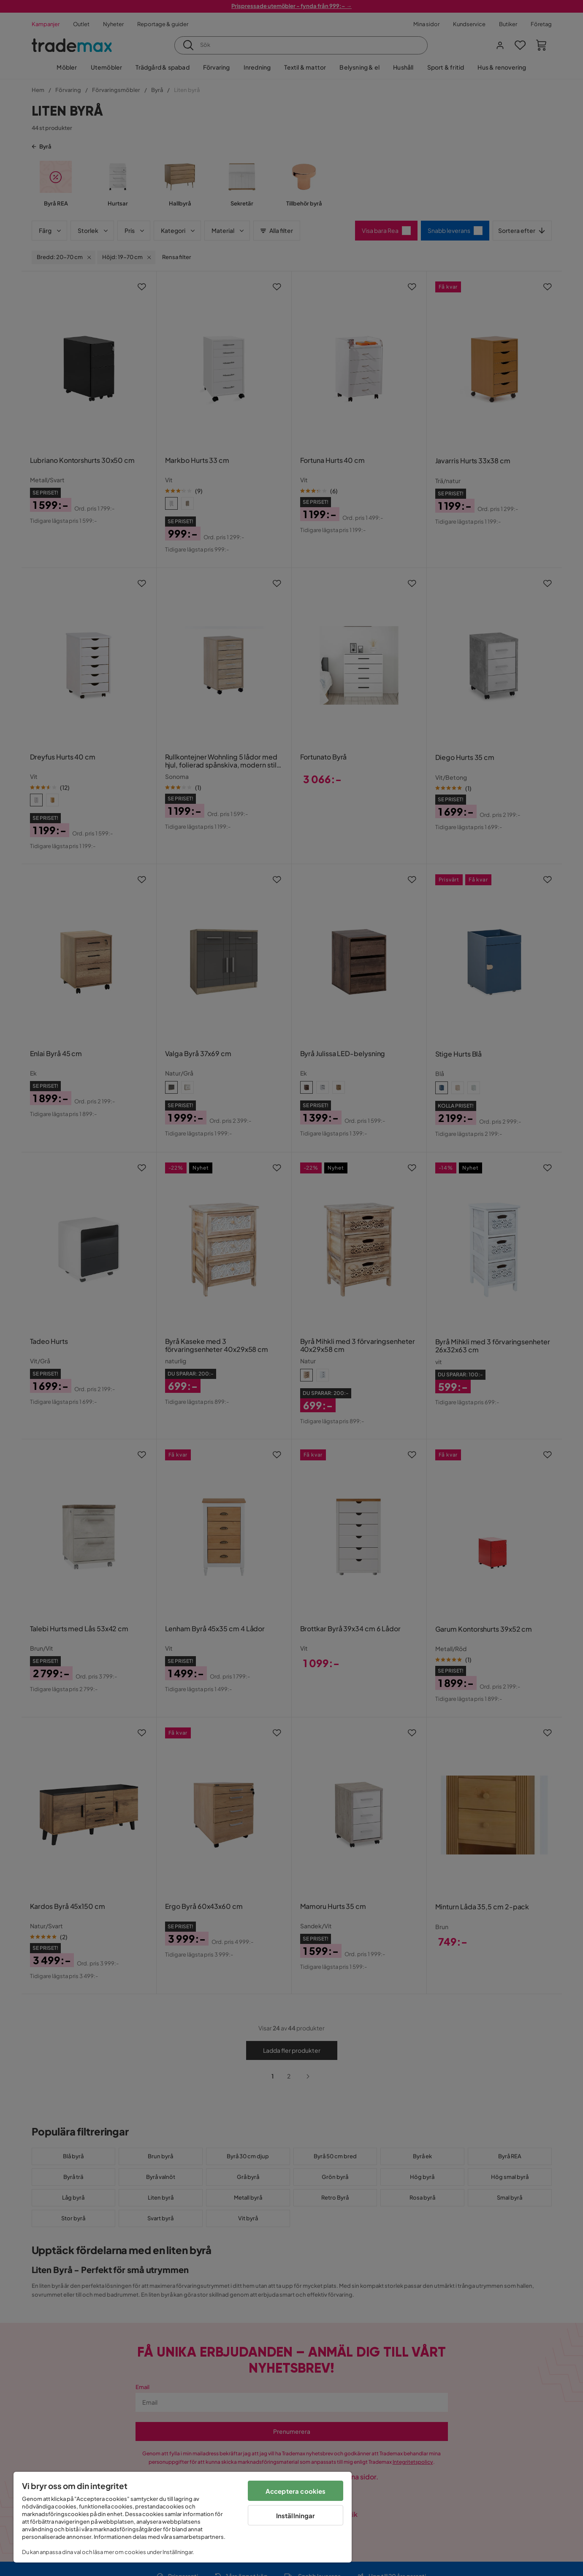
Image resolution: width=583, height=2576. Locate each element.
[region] (183, 2517)
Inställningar (295, 2515)
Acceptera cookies (296, 2491)
